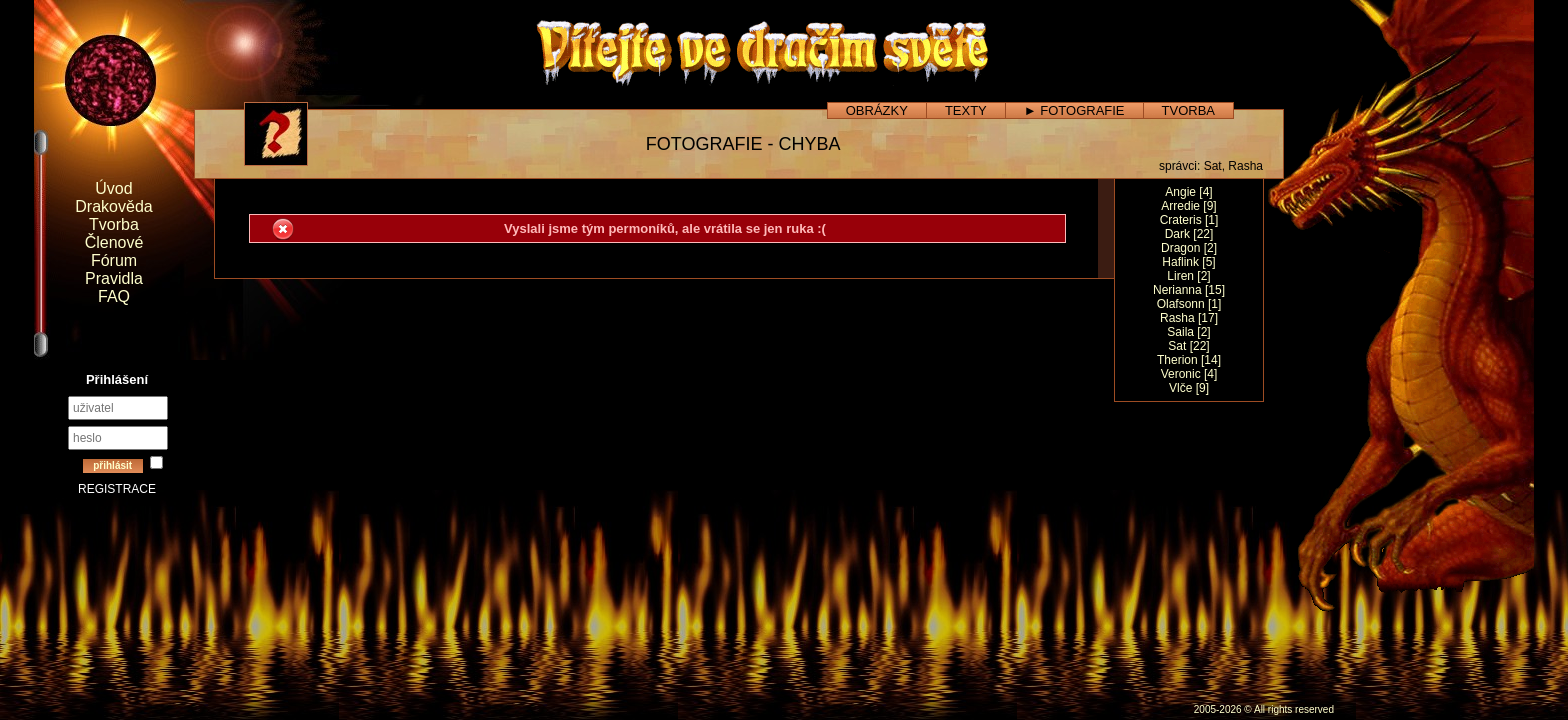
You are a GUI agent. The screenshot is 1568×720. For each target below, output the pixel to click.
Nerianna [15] (1189, 290)
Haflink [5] (1188, 262)
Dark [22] (1189, 234)
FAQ (114, 296)
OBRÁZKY (877, 110)
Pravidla (114, 278)
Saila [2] (1188, 332)
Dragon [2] (1189, 248)
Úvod (113, 188)
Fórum (114, 260)
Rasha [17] (1189, 318)
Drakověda (113, 206)
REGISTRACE (117, 489)
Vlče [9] (1189, 388)
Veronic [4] (1189, 374)
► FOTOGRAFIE (1074, 110)
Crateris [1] (1189, 220)
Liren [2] (1188, 276)
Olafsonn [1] (1189, 304)
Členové (114, 242)
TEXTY (966, 110)
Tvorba (114, 224)
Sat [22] (1188, 346)
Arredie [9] (1188, 206)
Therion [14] (1189, 360)
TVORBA (1188, 110)
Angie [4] (1188, 192)
